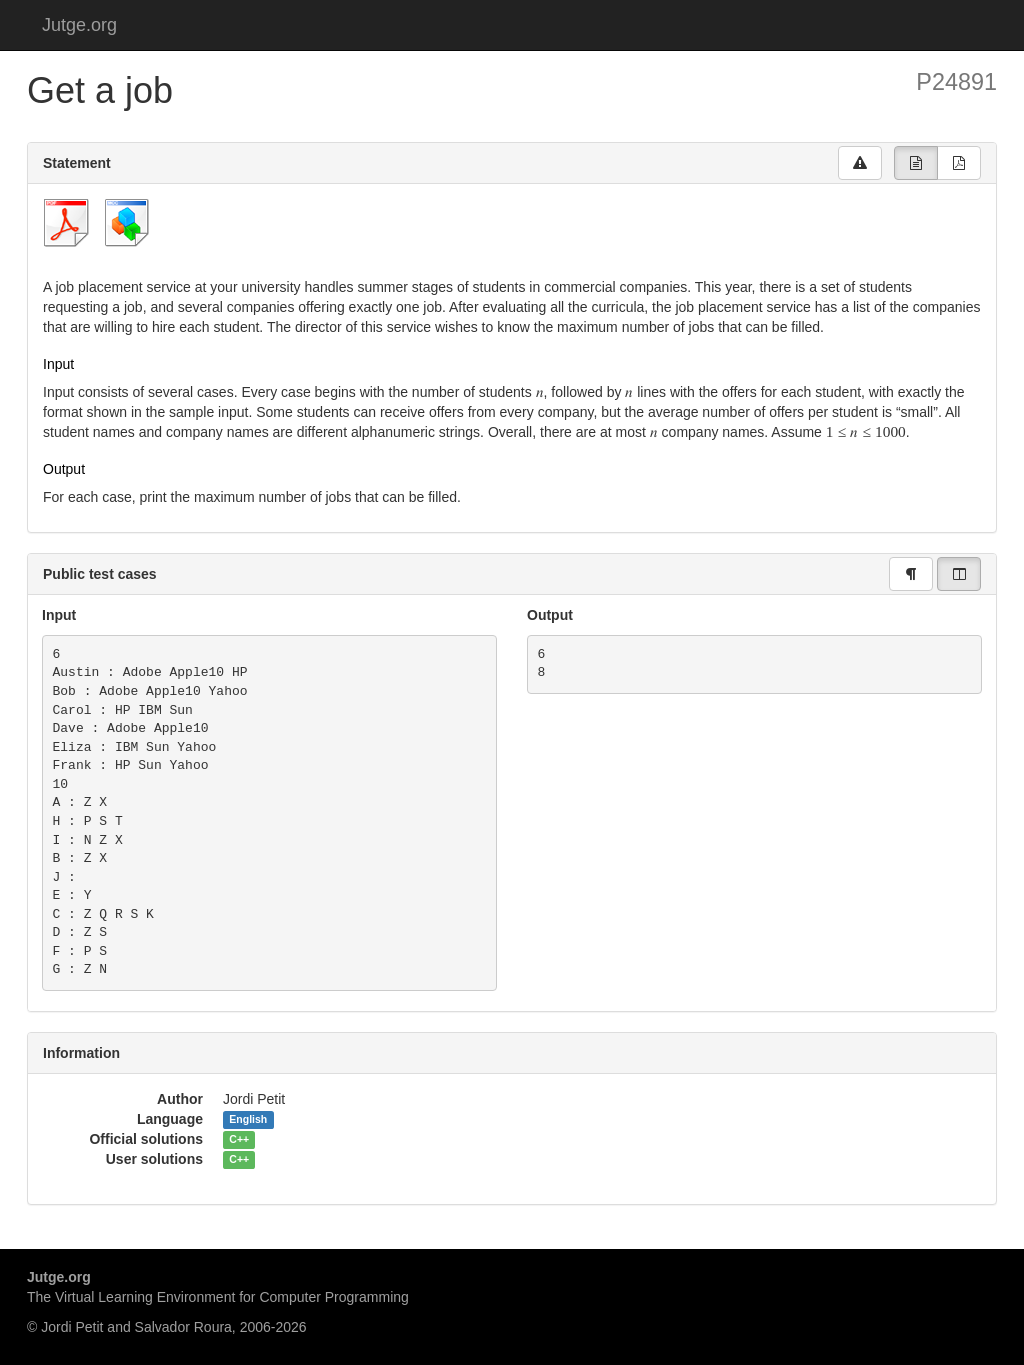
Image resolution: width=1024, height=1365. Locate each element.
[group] (916, 163)
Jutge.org (79, 25)
